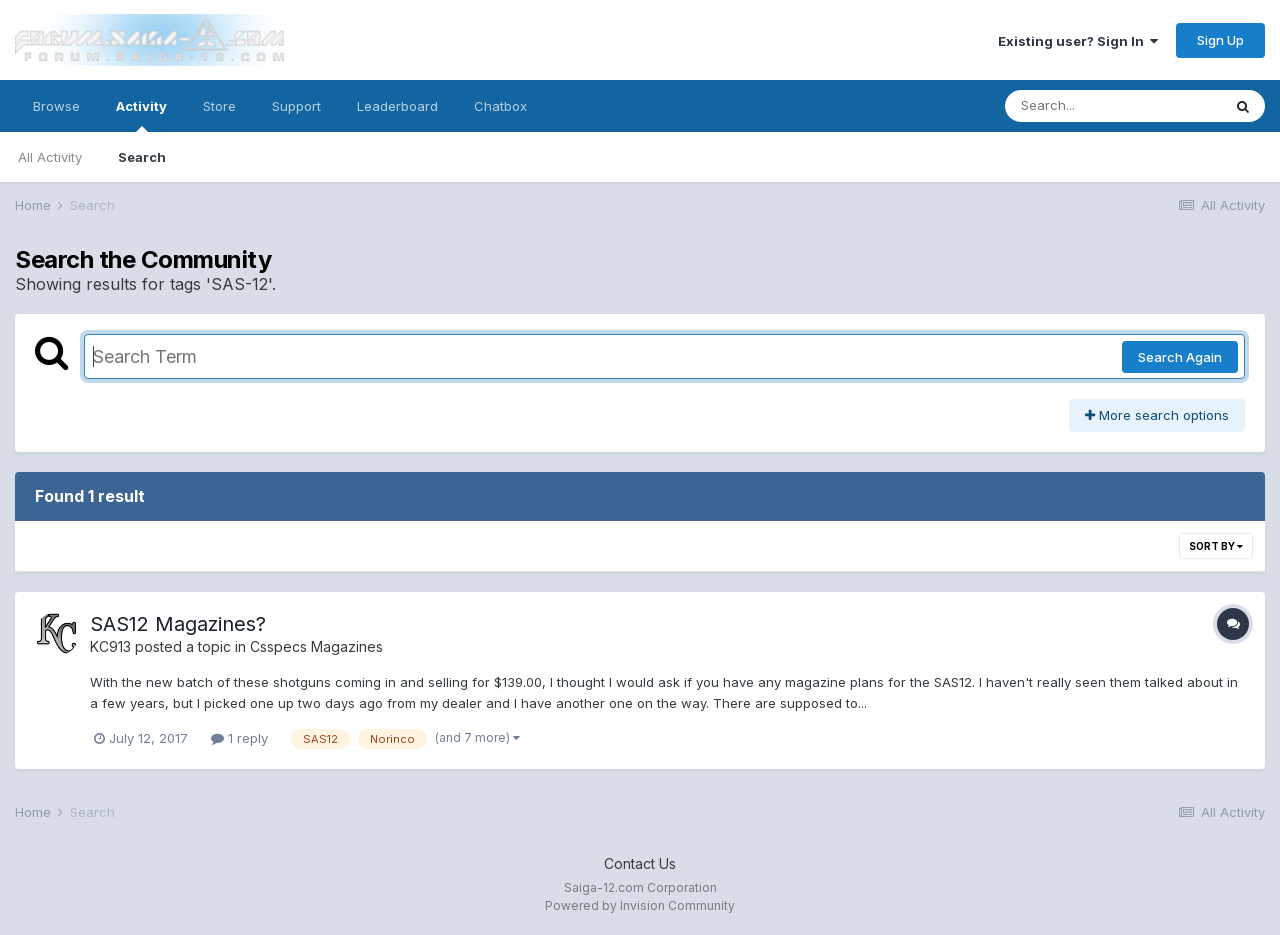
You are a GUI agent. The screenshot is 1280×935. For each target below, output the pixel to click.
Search (142, 157)
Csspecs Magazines (316, 646)
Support (296, 106)
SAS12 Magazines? (178, 624)
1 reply (239, 738)
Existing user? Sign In (1078, 41)
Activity (141, 115)
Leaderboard (397, 106)
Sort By (1216, 546)
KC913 (110, 646)
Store (219, 106)
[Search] (1113, 106)
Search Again (1180, 357)
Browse (56, 106)
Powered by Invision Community (640, 905)
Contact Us (640, 863)
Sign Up (1220, 40)
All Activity (50, 157)
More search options (1157, 415)
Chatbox (500, 106)
